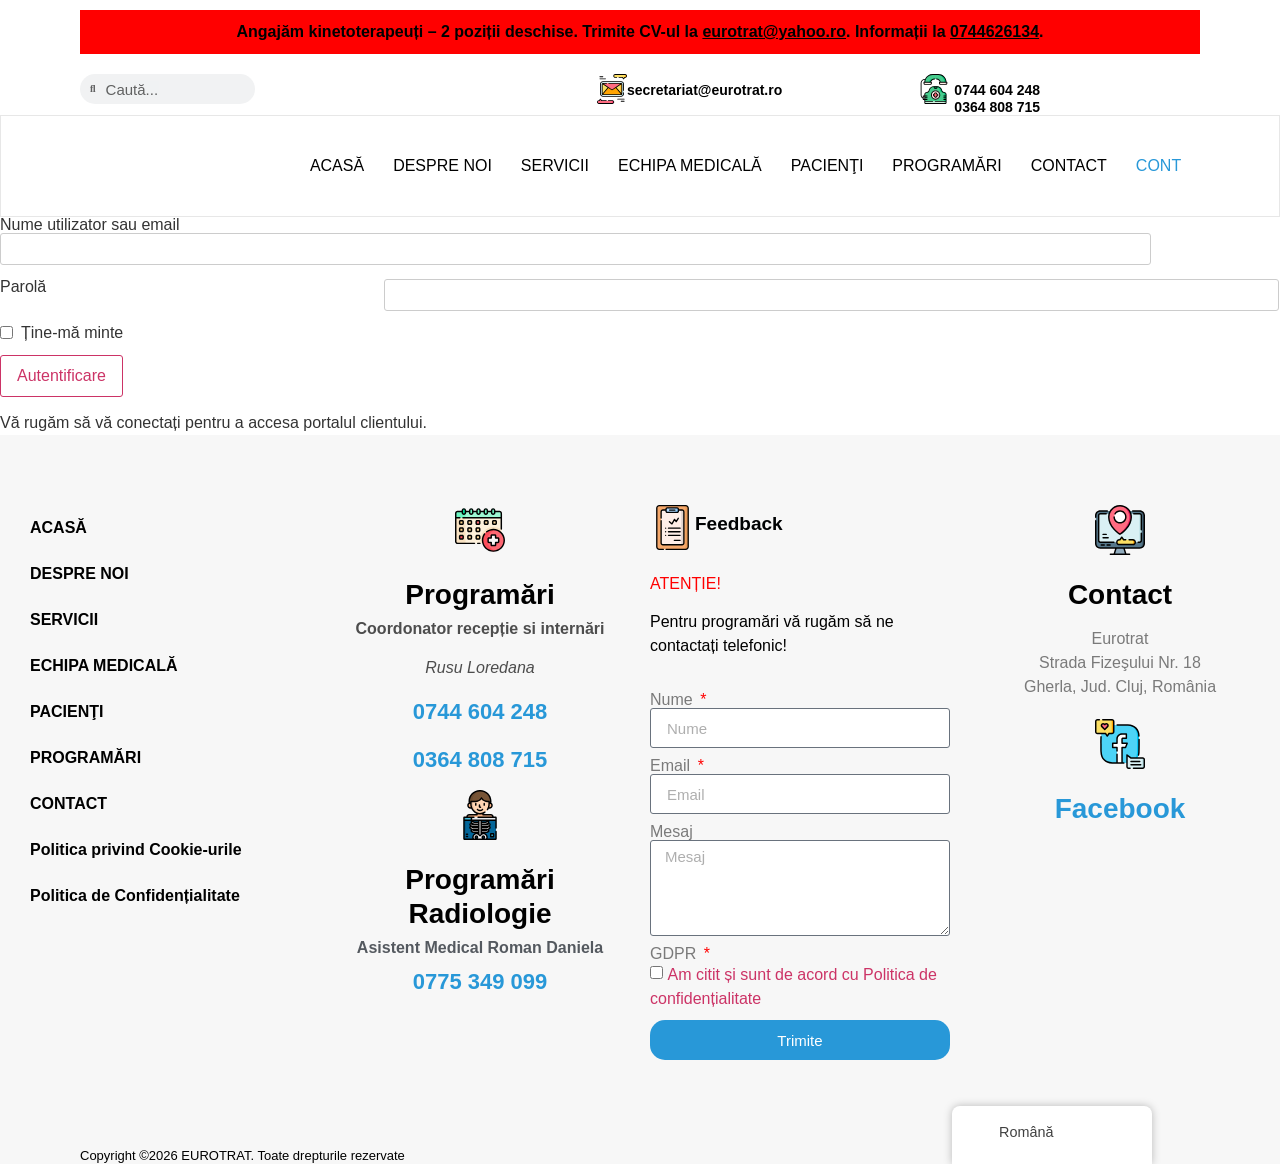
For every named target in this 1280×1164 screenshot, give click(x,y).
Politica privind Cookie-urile (136, 833)
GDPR (675, 938)
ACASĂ (337, 165)
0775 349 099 (480, 965)
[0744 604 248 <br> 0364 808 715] (934, 89)
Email (672, 750)
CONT (1158, 165)
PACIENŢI (827, 165)
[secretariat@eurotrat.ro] (612, 89)
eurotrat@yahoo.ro (774, 31)
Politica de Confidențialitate (135, 879)
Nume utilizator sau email (90, 225)
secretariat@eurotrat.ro (704, 90)
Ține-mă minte (72, 317)
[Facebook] (1120, 728)
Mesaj (671, 816)
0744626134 (994, 31)
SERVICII (555, 165)
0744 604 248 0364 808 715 (997, 98)
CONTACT (1069, 165)
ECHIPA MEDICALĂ (690, 165)
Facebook (1120, 792)
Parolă (23, 271)
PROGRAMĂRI (946, 165)
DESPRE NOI (442, 165)
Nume (673, 684)
